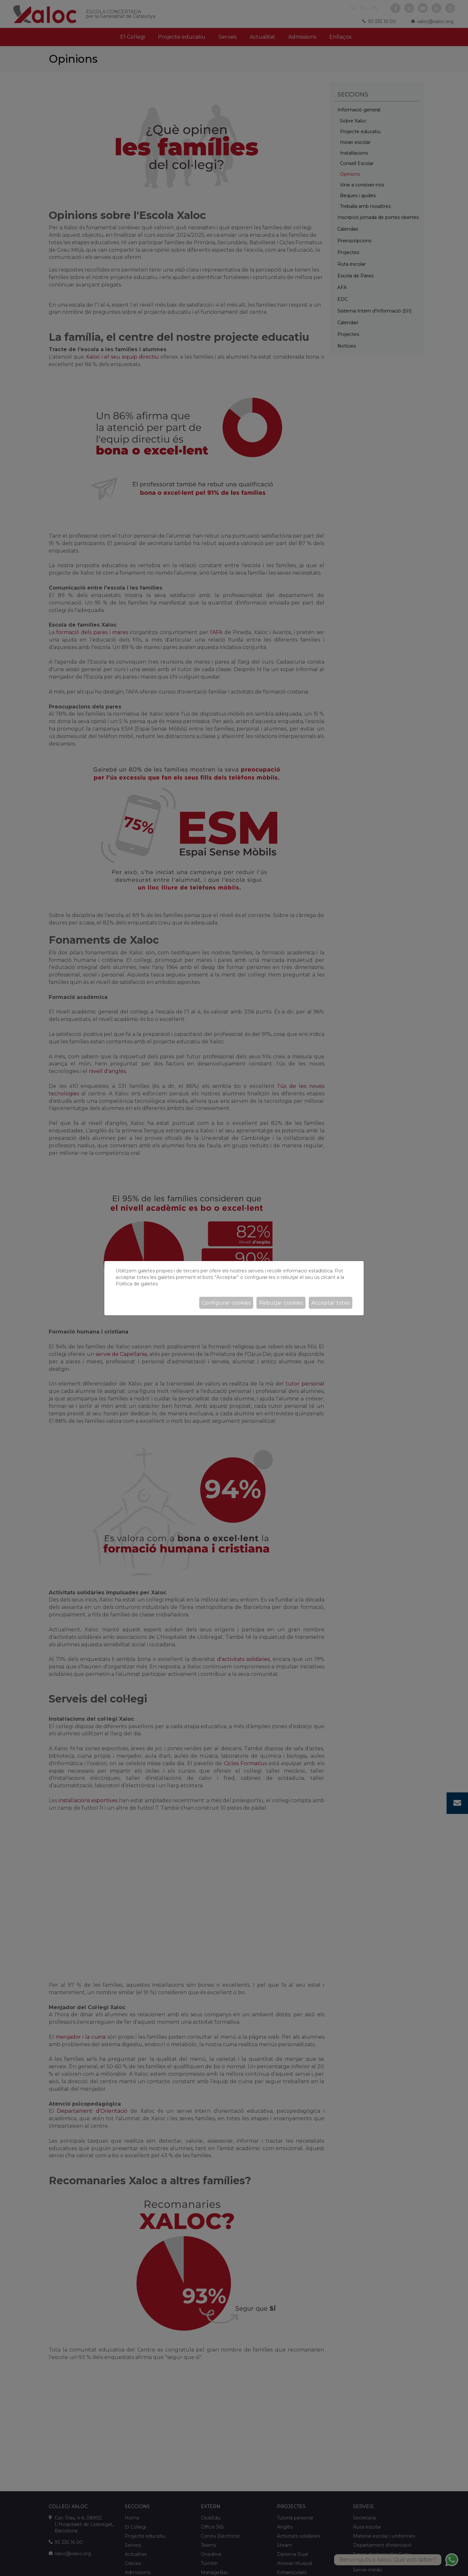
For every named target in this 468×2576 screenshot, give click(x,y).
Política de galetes (137, 1284)
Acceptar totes (330, 1303)
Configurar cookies (226, 1303)
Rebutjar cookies (281, 1303)
